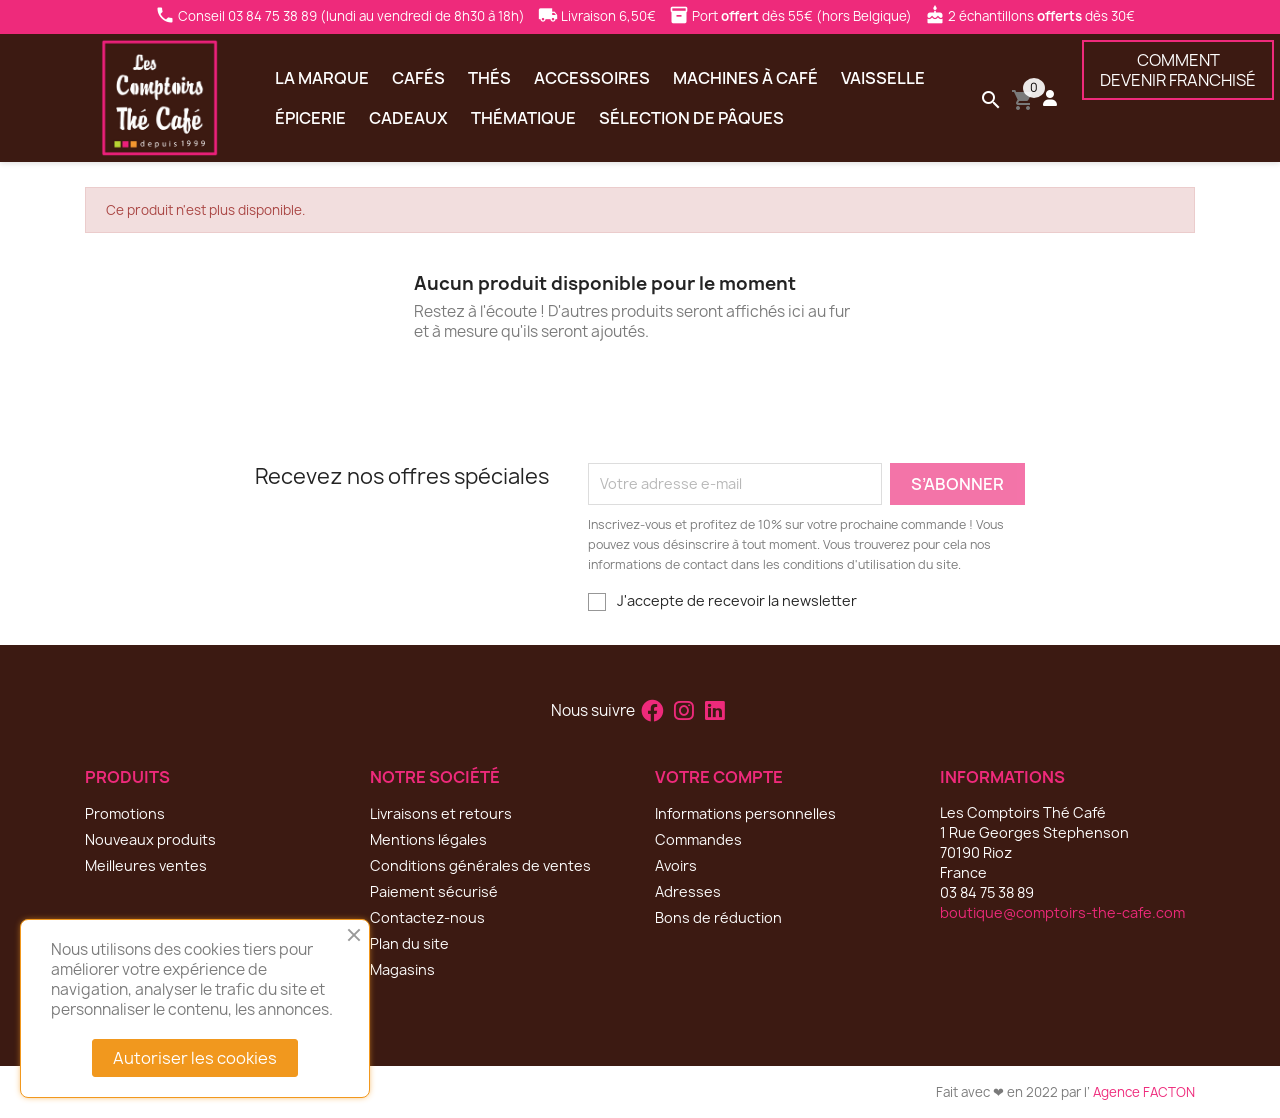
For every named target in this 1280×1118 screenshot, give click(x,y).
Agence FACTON (1144, 1092)
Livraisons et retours (441, 813)
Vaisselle (883, 78)
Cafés (418, 78)
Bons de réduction (718, 917)
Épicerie (310, 118)
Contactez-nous (427, 917)
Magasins (402, 969)
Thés (489, 78)
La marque (322, 78)
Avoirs (676, 865)
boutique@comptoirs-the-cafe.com (1062, 912)
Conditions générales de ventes (480, 865)
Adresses (688, 891)
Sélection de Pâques (691, 118)
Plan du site (409, 943)
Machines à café (745, 78)
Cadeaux (408, 118)
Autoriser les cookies (195, 1058)
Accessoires (592, 78)
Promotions (125, 813)
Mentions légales (428, 839)
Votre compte (719, 777)
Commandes (698, 839)
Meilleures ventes (146, 865)
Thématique (523, 118)
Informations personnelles (745, 813)
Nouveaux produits (150, 839)
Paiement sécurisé (434, 891)
